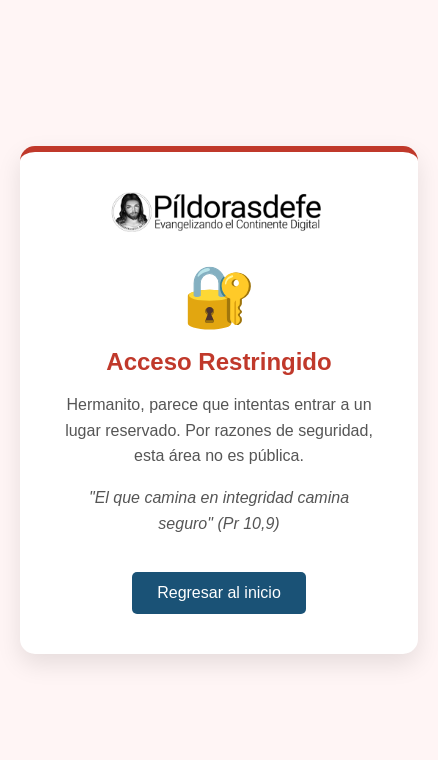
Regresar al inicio (219, 592)
